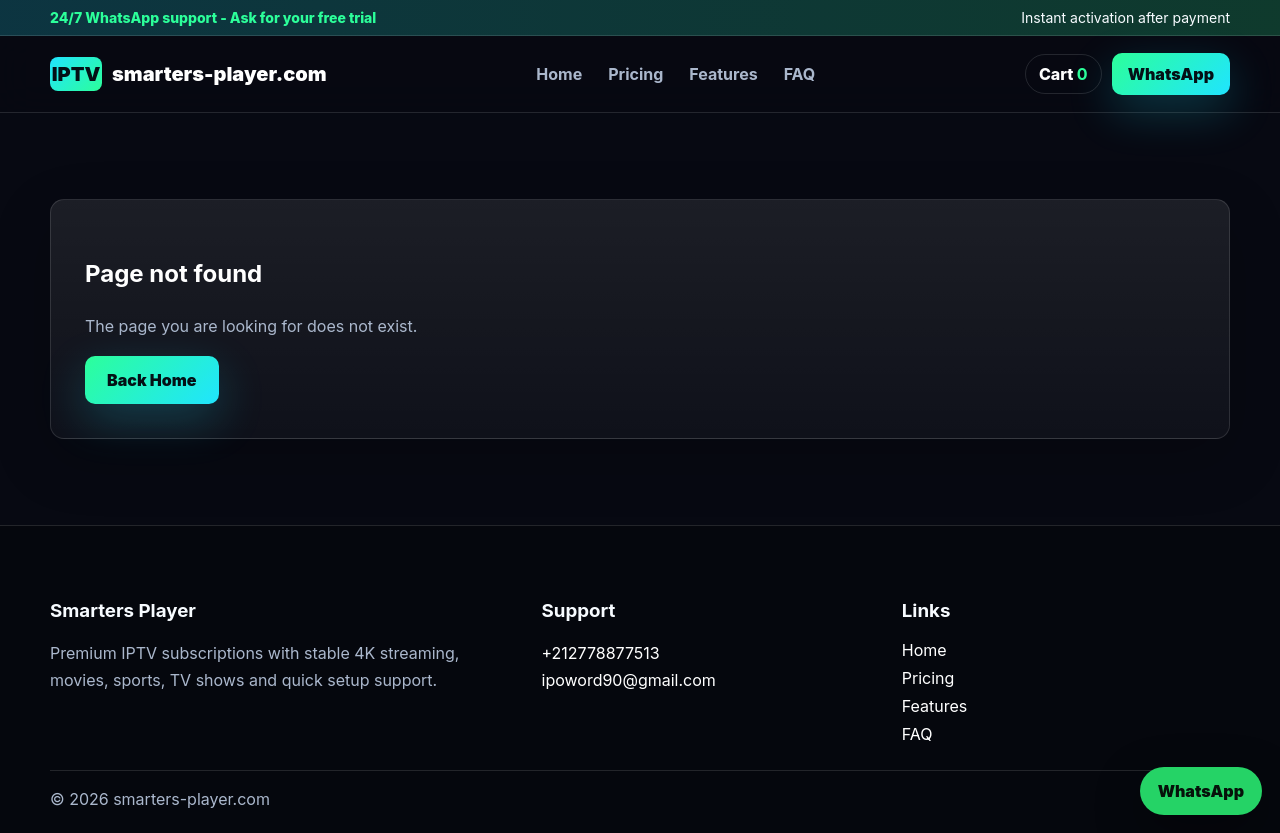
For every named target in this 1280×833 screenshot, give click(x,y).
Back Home (152, 380)
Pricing (635, 74)
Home (559, 74)
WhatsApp (1171, 74)
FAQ (800, 74)
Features (723, 74)
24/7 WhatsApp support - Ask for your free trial (213, 17)
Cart (1063, 74)
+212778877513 (601, 653)
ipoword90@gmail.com (629, 680)
